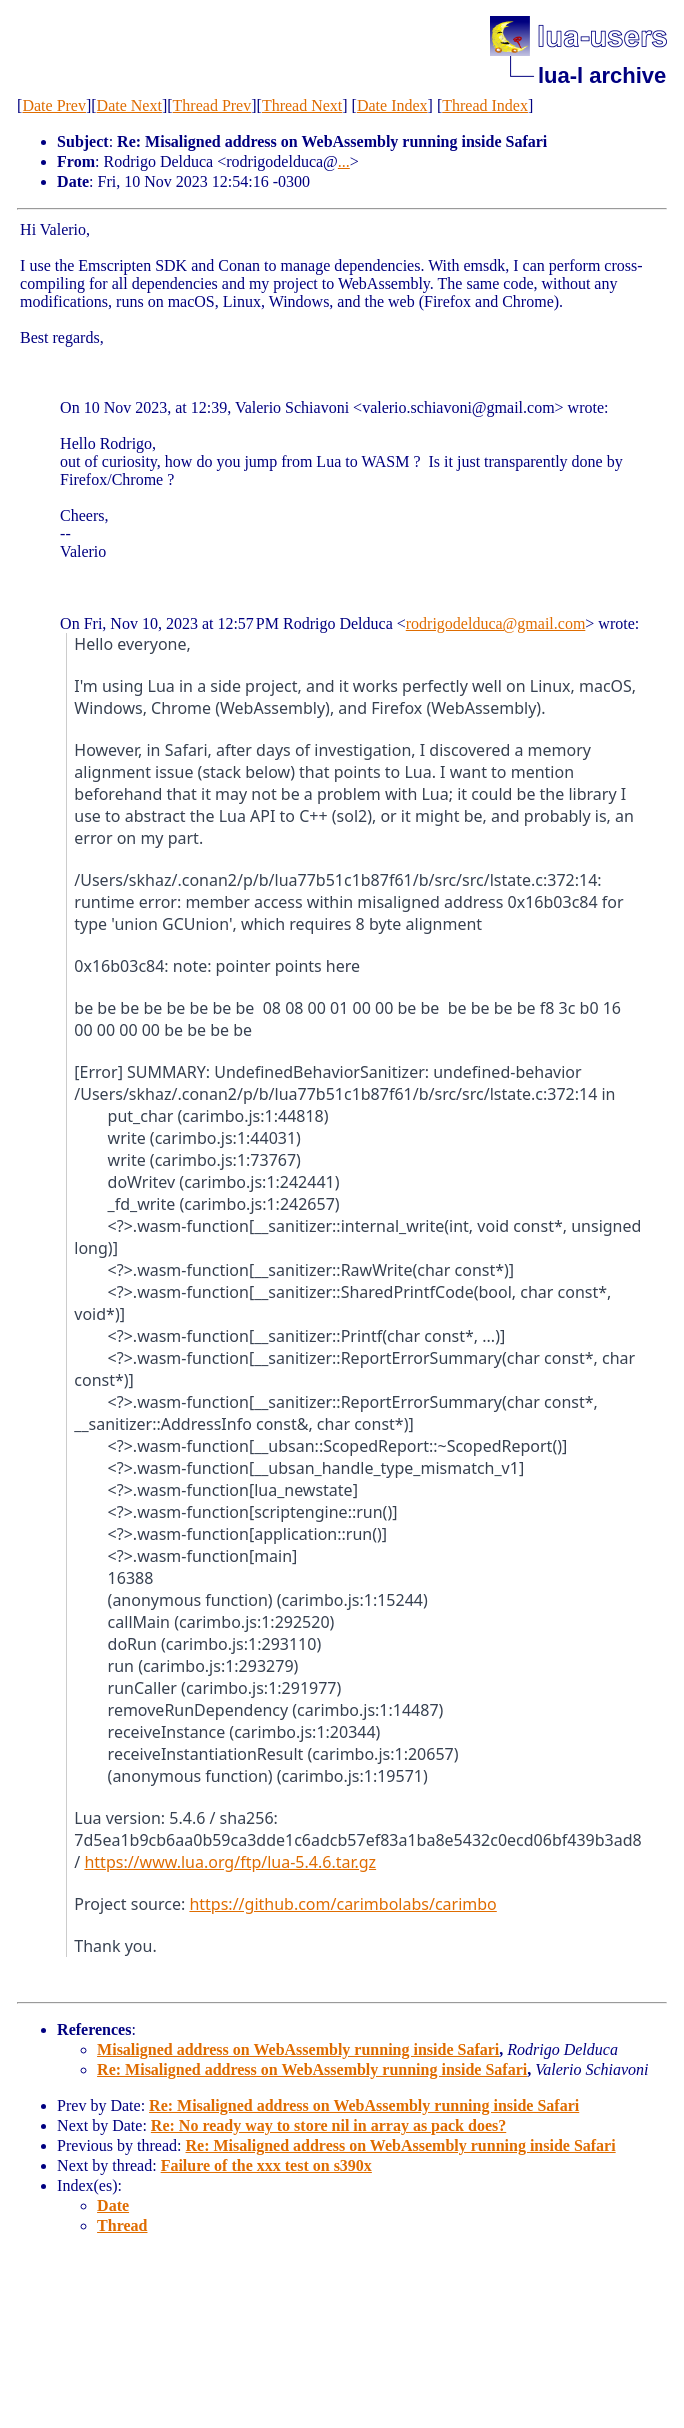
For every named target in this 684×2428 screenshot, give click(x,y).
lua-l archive (602, 75)
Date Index (392, 105)
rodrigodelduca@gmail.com (496, 623)
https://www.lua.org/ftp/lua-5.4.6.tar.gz (230, 1862)
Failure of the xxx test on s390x (266, 2165)
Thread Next (302, 105)
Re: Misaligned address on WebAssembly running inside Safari (312, 2069)
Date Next (129, 105)
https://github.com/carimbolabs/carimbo (342, 1904)
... (344, 161)
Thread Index (485, 105)
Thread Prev (212, 105)
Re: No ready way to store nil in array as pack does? (328, 2125)
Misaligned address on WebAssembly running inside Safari (298, 2049)
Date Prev (54, 105)
